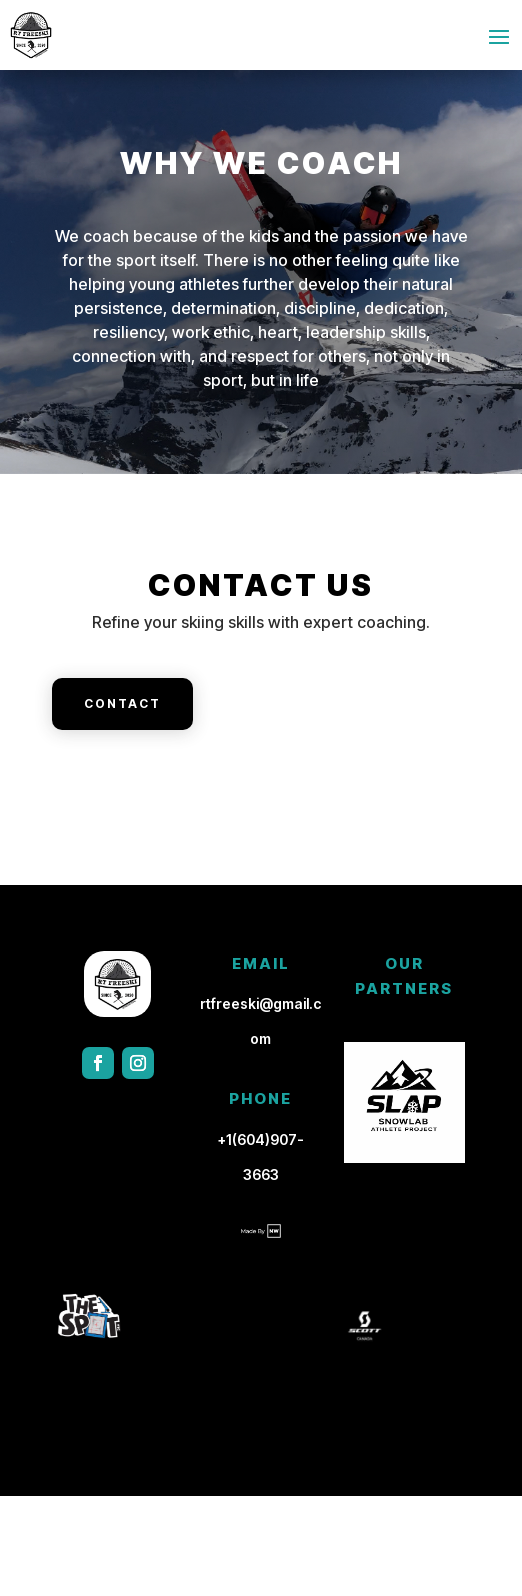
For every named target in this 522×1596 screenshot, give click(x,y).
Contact (122, 703)
